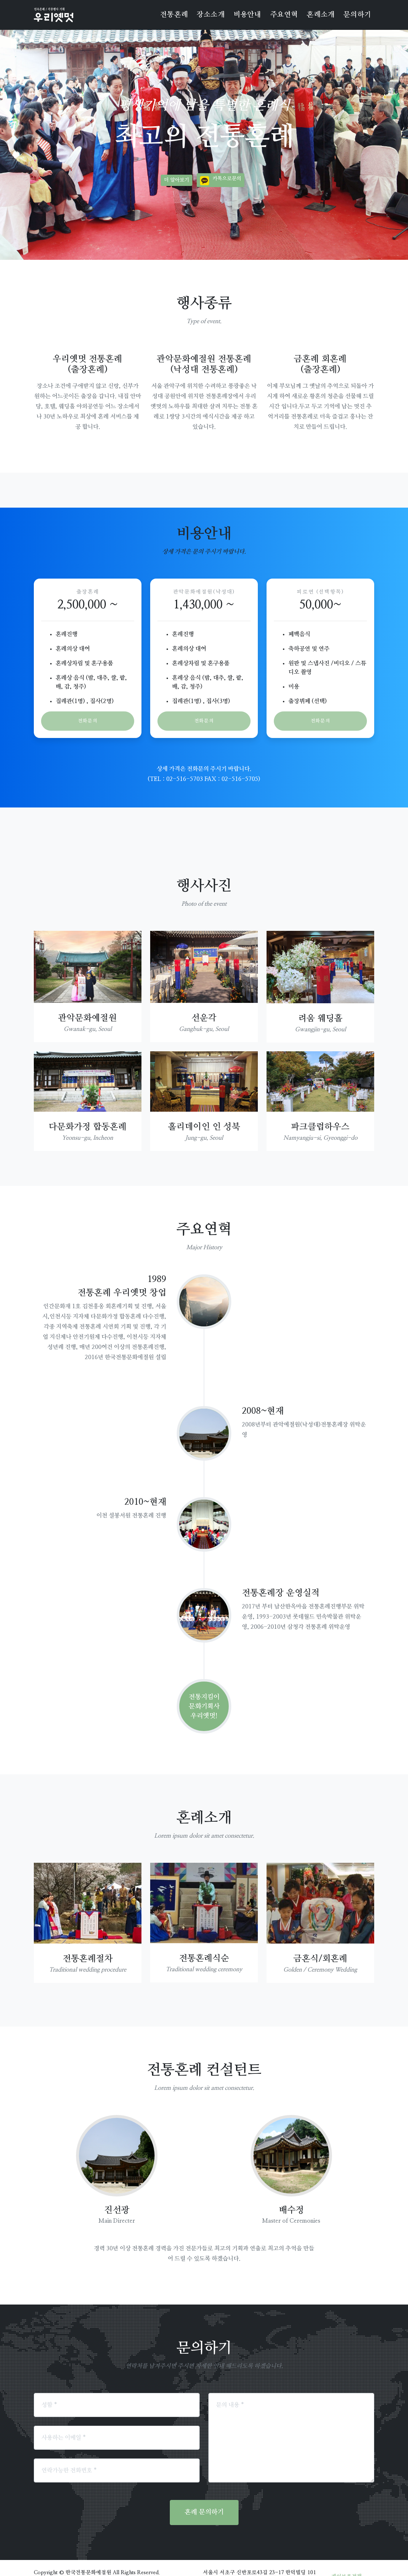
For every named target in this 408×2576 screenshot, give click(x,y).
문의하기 (357, 14)
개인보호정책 (346, 2559)
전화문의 (87, 721)
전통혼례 (174, 14)
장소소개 (211, 14)
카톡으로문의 (227, 178)
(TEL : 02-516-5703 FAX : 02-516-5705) (204, 762)
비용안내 (247, 14)
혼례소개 (321, 14)
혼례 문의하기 (204, 2495)
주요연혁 (284, 14)
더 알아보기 (176, 180)
